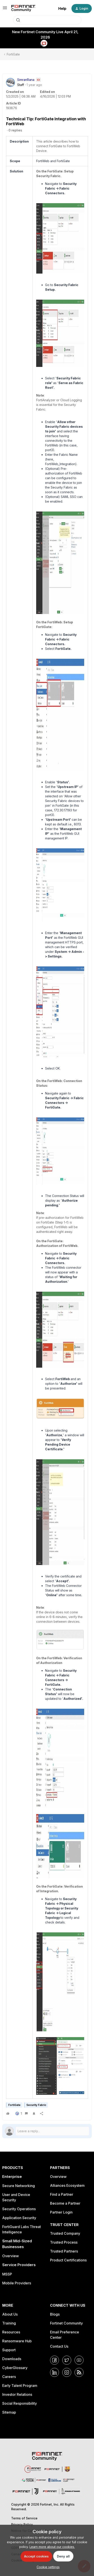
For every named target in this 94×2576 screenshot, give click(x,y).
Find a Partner (61, 2194)
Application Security (19, 2218)
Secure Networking (18, 2185)
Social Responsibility (19, 2403)
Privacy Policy (22, 2524)
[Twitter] (66, 2360)
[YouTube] (79, 2360)
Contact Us (59, 2346)
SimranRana (25, 80)
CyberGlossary (14, 2367)
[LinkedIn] (54, 2372)
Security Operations (19, 2209)
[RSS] (79, 2372)
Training (9, 2323)
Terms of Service (24, 2518)
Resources (11, 2332)
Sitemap (9, 2412)
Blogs (55, 2314)
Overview (10, 2256)
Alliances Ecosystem (67, 2185)
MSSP (7, 2274)
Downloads (11, 2359)
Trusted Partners (64, 2251)
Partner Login (61, 2212)
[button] (5, 9)
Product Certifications (68, 2260)
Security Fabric (36, 2105)
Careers (9, 2376)
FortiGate (13, 54)
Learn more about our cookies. (52, 2547)
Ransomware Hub (17, 2341)
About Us (10, 2314)
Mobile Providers (16, 2283)
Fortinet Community (66, 2323)
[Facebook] (54, 2360)
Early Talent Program (19, 2385)
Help (62, 8)
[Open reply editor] (47, 2131)
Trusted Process (63, 2242)
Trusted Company (65, 2233)
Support (9, 2350)
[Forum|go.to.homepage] (23, 8)
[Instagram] (66, 2372)
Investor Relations (17, 2394)
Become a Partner (65, 2203)
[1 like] (18, 2113)
